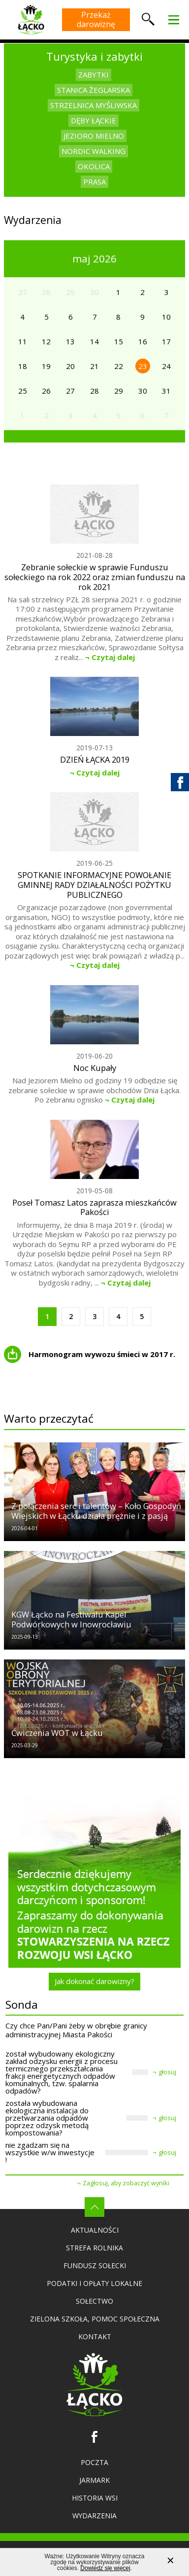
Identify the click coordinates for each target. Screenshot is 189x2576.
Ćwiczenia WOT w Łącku (57, 1733)
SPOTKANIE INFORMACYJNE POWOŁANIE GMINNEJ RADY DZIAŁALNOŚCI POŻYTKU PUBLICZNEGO (94, 884)
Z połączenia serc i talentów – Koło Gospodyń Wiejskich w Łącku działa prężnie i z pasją (96, 1511)
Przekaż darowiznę (96, 19)
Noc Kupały (94, 1068)
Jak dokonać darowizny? (94, 1981)
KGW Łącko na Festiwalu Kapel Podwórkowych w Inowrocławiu (71, 1619)
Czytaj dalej (113, 657)
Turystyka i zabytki (94, 56)
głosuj (167, 2072)
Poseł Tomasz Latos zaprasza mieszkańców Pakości (94, 1207)
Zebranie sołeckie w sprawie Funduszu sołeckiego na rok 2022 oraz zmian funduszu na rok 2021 (94, 576)
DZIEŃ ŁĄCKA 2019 (94, 760)
